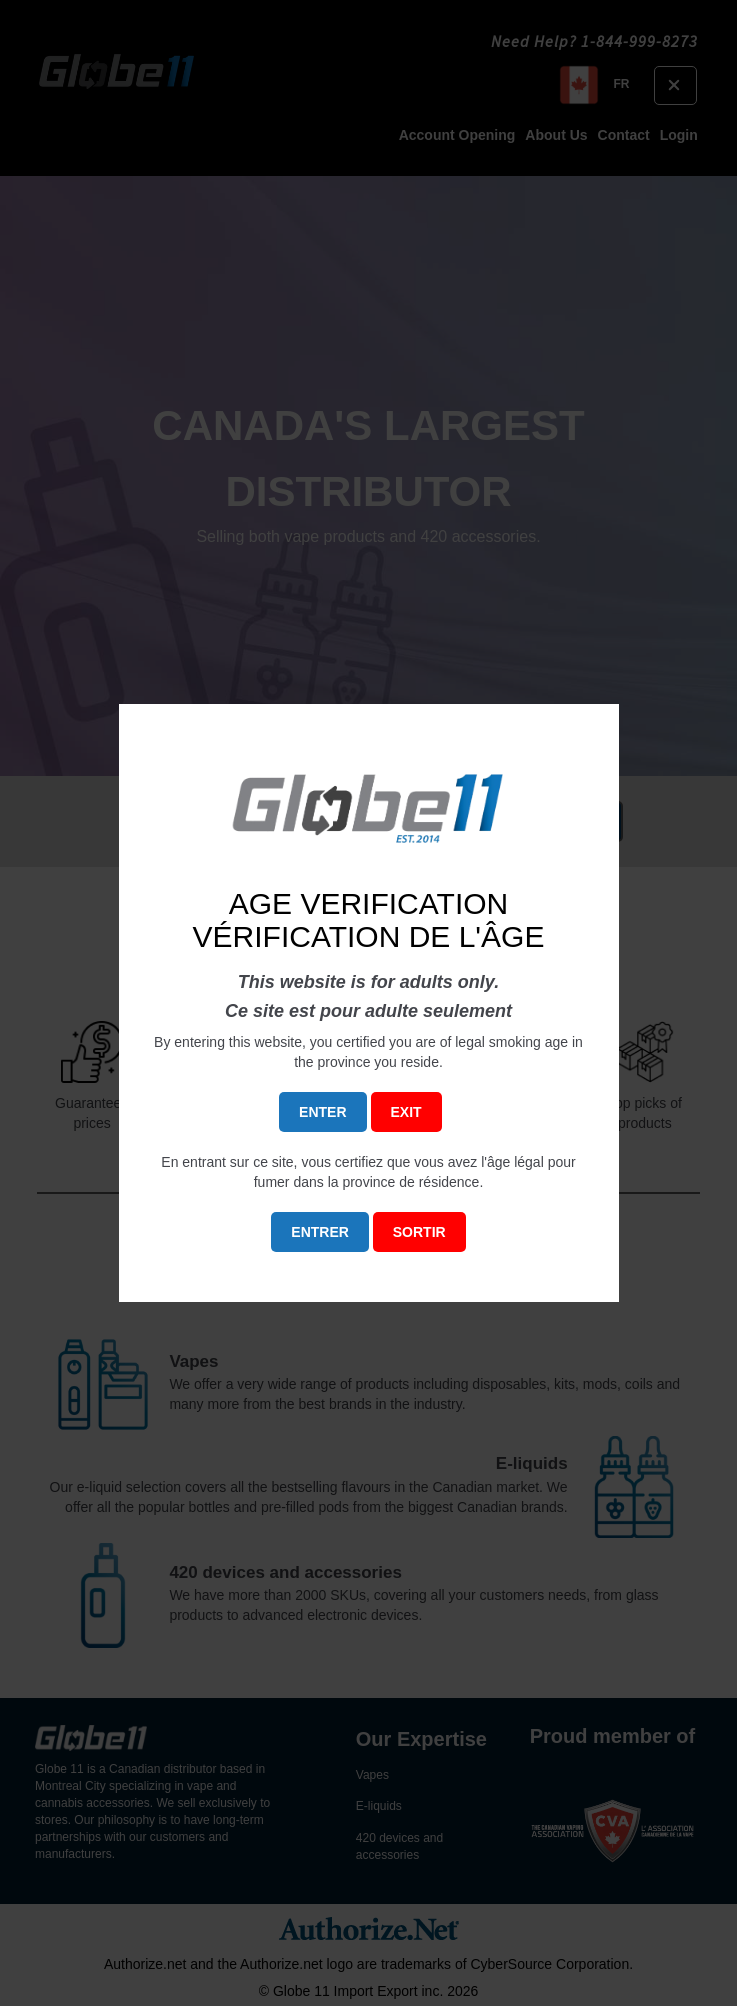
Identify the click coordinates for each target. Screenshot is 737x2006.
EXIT (406, 1112)
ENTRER (320, 1232)
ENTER (322, 1112)
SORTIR (419, 1232)
